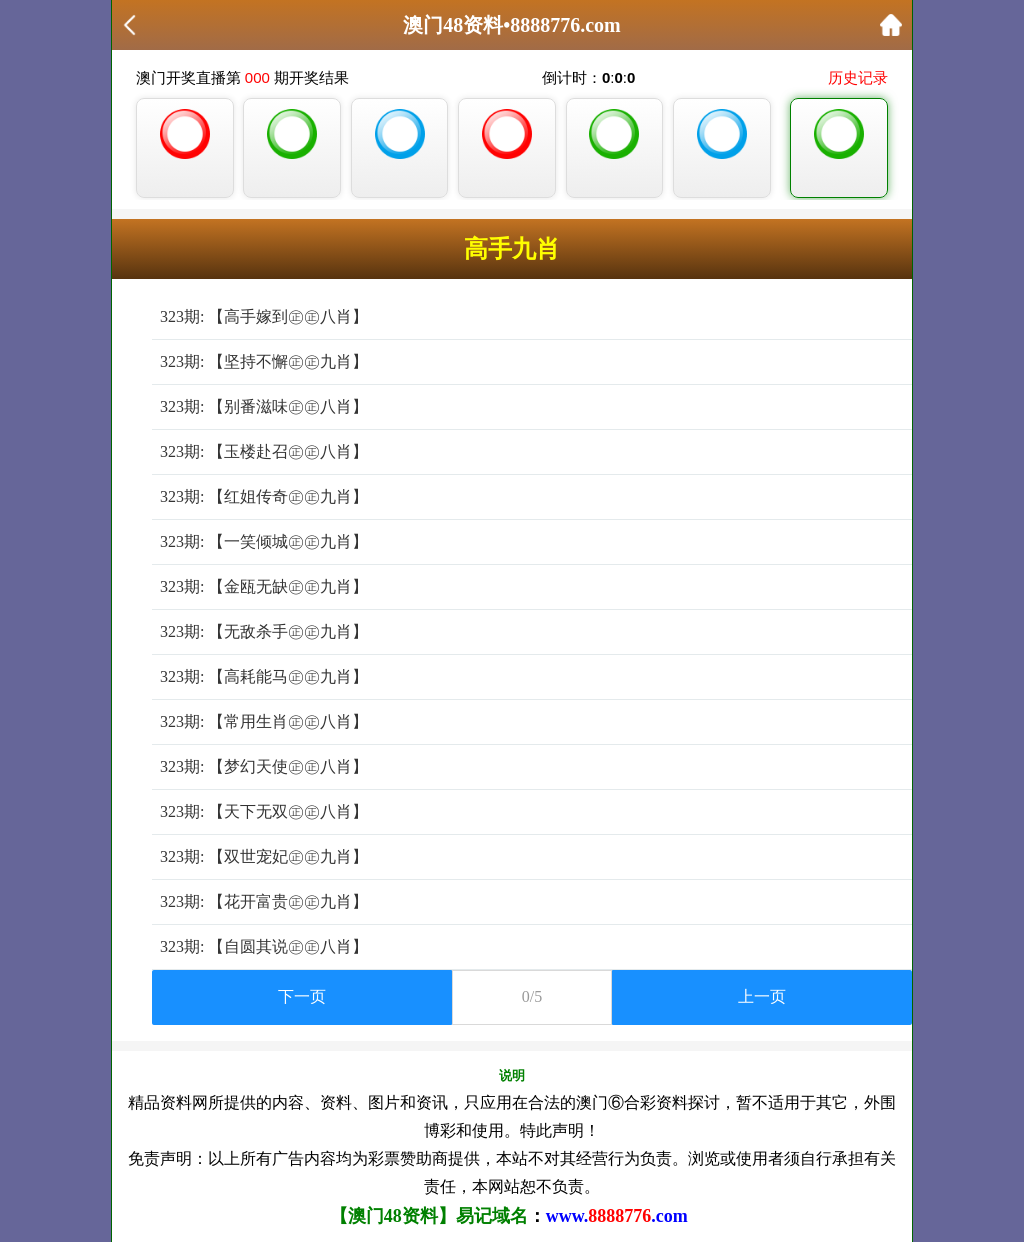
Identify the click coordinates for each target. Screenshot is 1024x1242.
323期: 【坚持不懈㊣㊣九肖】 (264, 361)
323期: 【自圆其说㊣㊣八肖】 (264, 946)
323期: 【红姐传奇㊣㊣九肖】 (264, 496)
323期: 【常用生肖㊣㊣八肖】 (264, 721)
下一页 (302, 996)
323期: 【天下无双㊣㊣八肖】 (264, 811)
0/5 (532, 996)
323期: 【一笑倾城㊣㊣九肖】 (264, 541)
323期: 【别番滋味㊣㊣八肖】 (264, 406)
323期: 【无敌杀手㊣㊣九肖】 (264, 631)
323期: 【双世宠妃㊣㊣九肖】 (264, 856)
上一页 (762, 996)
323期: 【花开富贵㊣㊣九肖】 (264, 901)
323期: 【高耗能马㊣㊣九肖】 (264, 676)
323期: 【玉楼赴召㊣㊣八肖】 (264, 451)
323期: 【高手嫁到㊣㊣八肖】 (264, 316)
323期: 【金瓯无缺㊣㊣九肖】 (264, 586)
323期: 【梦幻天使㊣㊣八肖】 (264, 766)
